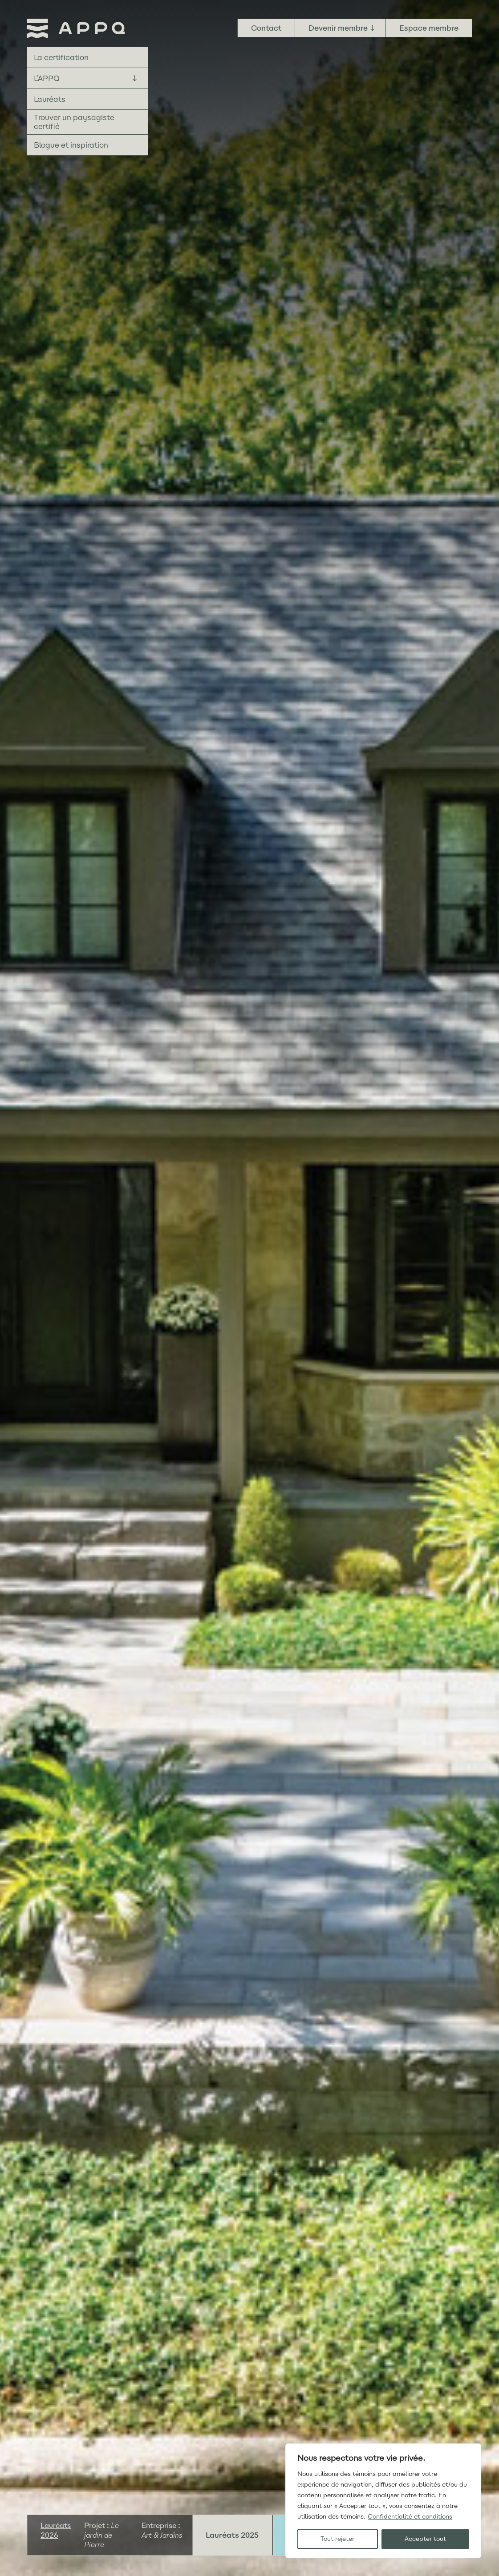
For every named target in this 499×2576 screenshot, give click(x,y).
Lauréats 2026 (56, 2530)
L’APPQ (47, 78)
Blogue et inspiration (71, 145)
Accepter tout (425, 2539)
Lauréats (49, 99)
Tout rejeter (337, 2539)
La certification (61, 57)
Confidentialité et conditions (410, 2516)
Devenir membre (338, 28)
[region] (383, 2500)
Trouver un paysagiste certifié (74, 122)
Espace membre (428, 28)
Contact (266, 28)
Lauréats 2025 (232, 2535)
